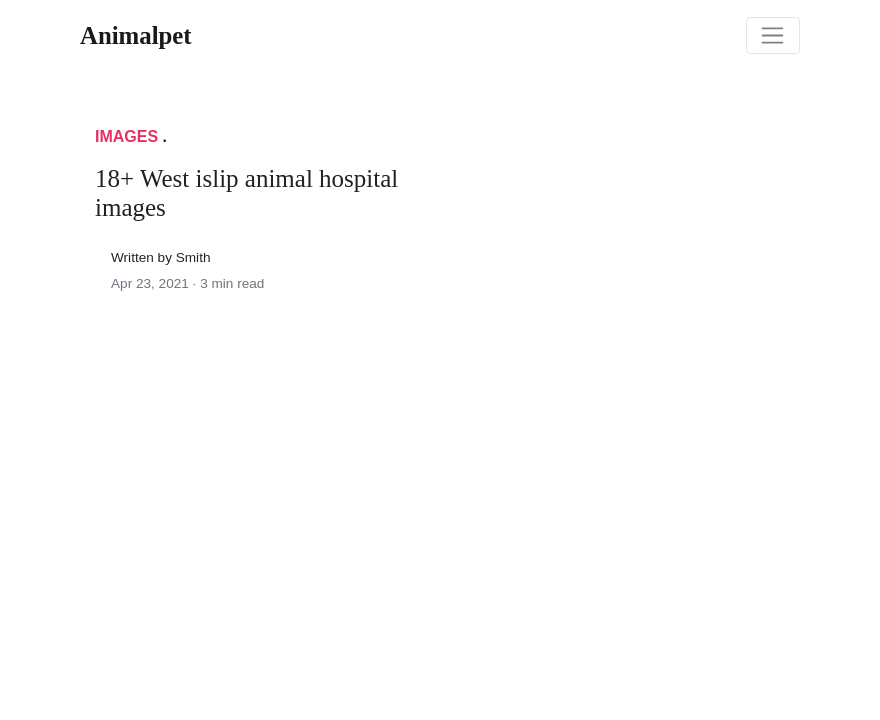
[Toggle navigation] (773, 36)
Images (126, 136)
